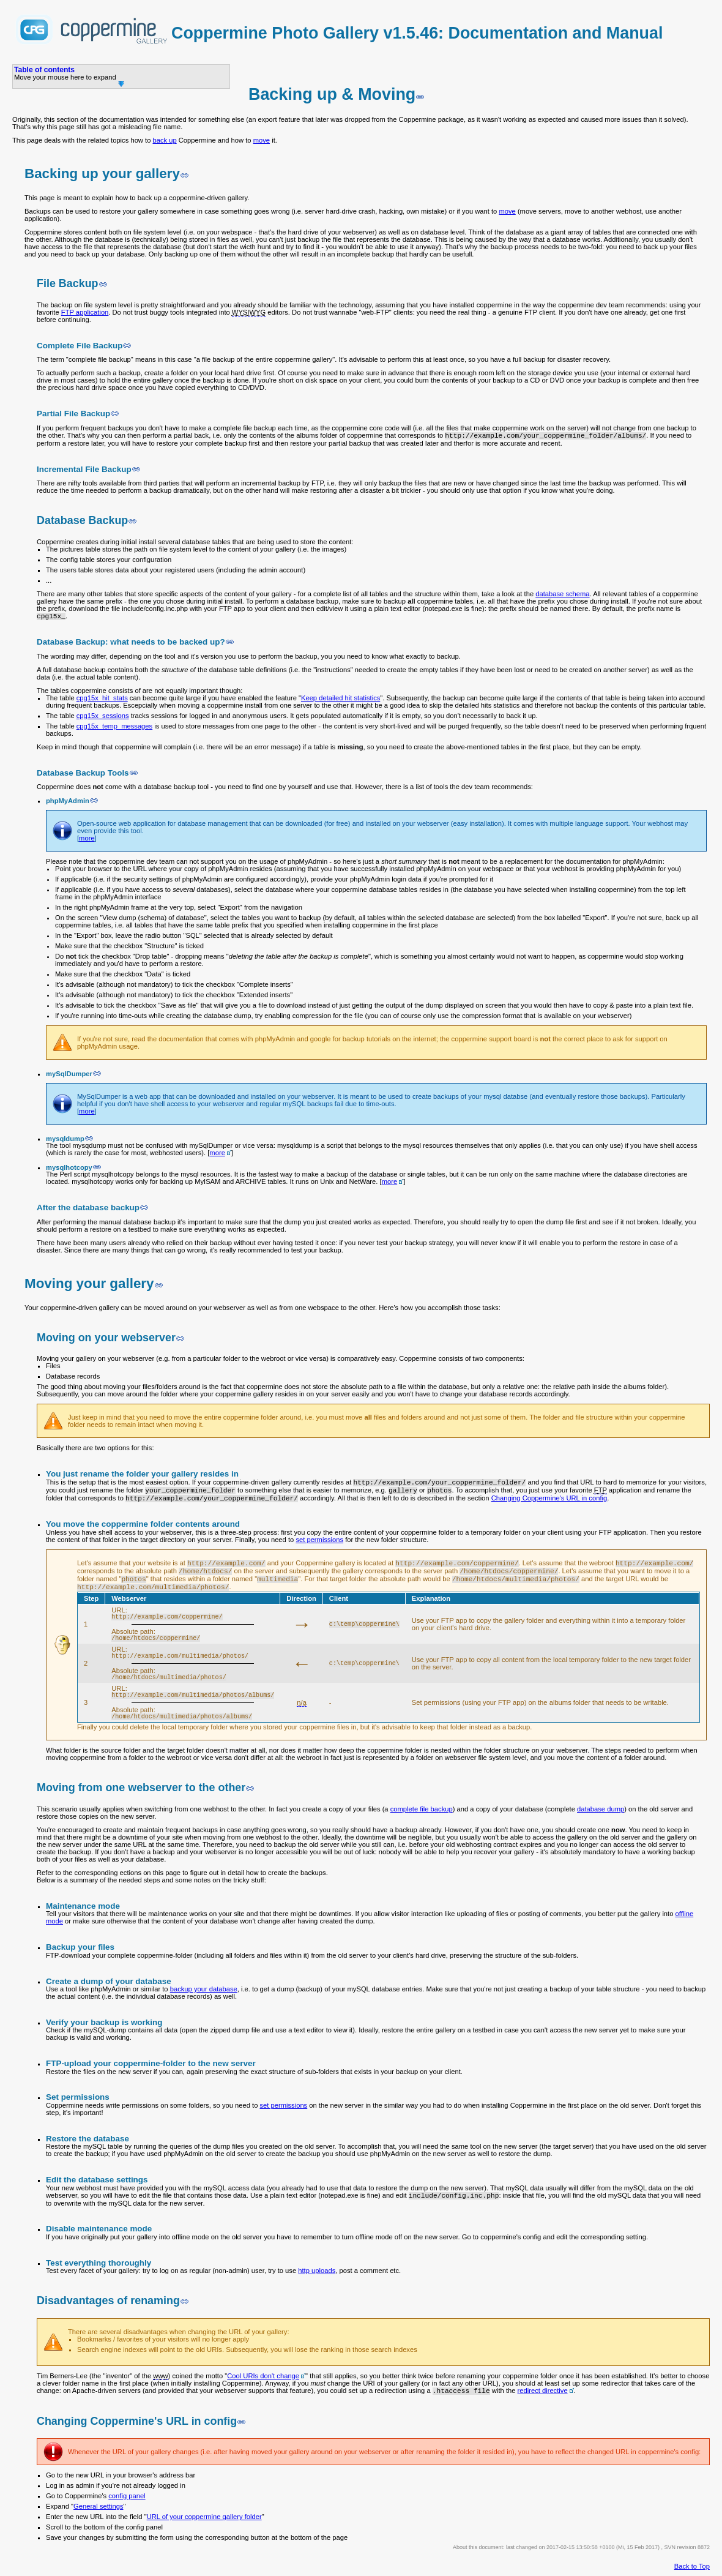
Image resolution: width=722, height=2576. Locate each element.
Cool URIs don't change (263, 2375)
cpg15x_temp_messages (114, 726)
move (261, 140)
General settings (98, 2506)
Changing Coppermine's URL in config (549, 1498)
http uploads (316, 2270)
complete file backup (421, 1809)
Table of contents (44, 70)
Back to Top (692, 2566)
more (87, 838)
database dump (600, 1809)
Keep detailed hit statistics (340, 698)
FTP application (85, 312)
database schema (562, 593)
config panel (126, 2495)
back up (164, 140)
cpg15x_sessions (102, 715)
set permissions (319, 1539)
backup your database (203, 1989)
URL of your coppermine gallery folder (204, 2516)
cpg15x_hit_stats (102, 698)
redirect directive (543, 2390)
